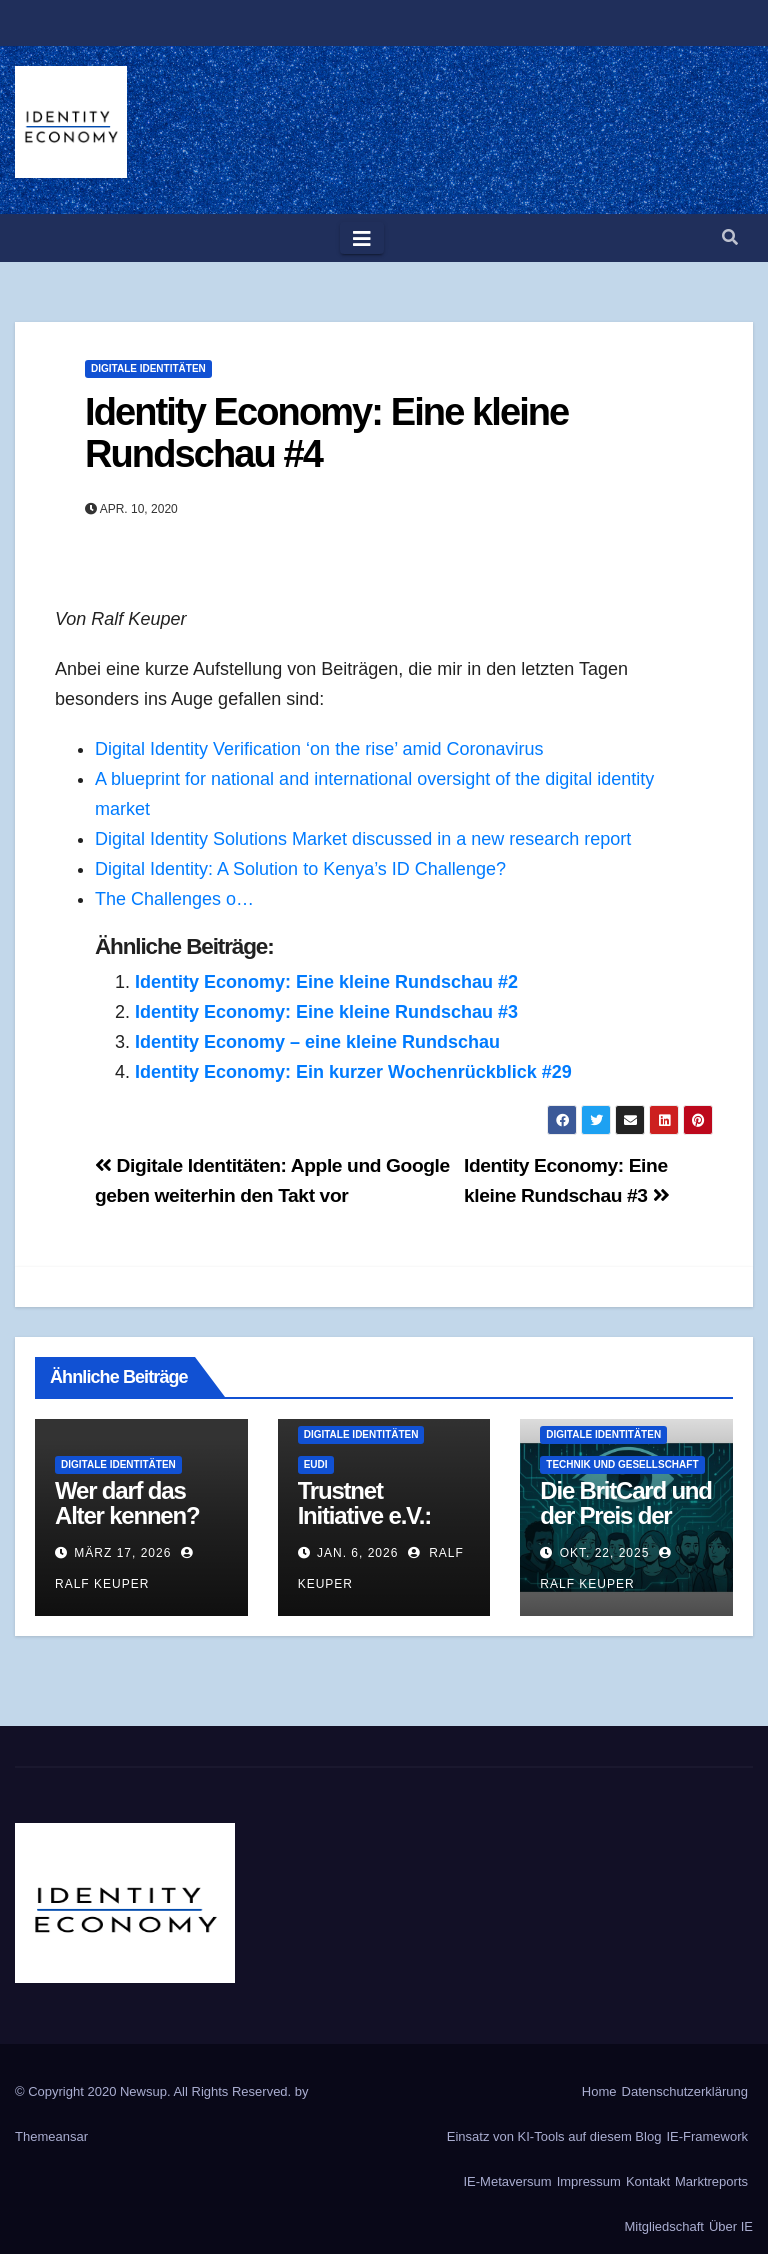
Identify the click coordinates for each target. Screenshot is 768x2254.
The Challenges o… (174, 899)
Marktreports (711, 2181)
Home (599, 2091)
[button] (730, 237)
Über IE (731, 2226)
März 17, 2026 (122, 1553)
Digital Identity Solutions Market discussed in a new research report (363, 839)
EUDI (316, 1464)
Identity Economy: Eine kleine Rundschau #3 (326, 1012)
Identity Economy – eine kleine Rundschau (317, 1042)
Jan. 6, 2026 (357, 1553)
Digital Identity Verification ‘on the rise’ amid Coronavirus (319, 749)
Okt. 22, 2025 (605, 1553)
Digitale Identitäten (148, 368)
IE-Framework (707, 2136)
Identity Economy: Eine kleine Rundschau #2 (326, 982)
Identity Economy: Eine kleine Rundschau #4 (326, 433)
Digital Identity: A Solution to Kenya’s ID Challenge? (300, 869)
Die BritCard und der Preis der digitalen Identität (625, 1528)
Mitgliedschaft (663, 2226)
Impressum (589, 2181)
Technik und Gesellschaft (622, 1464)
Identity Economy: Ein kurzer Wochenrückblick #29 (353, 1072)
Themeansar (51, 2136)
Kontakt (648, 2181)
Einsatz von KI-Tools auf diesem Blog (554, 2136)
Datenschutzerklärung (685, 2091)
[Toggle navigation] (362, 238)
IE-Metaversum (508, 2181)
